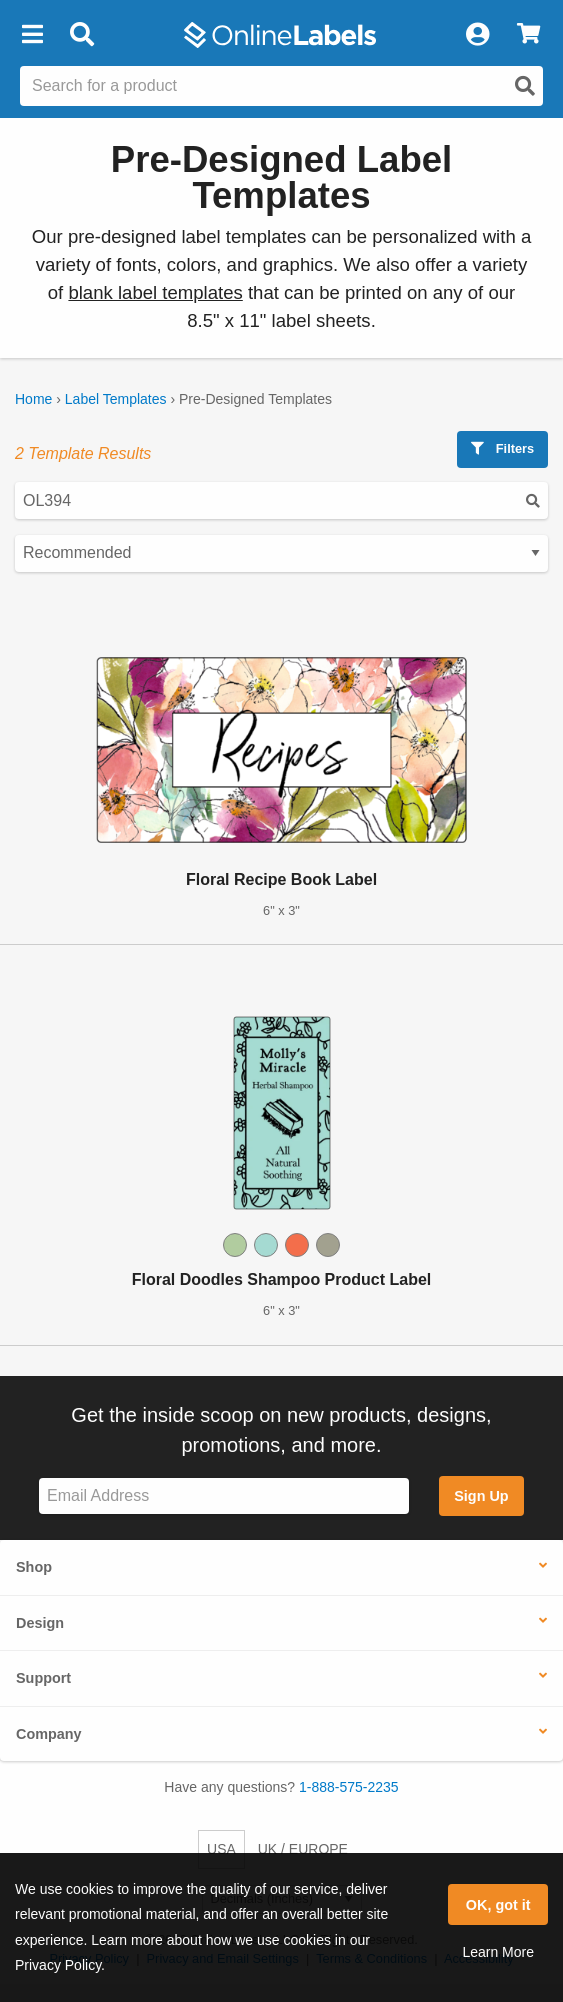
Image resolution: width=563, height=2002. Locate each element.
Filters (502, 448)
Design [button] (40, 1623)
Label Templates (116, 399)
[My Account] (477, 35)
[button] (32, 35)
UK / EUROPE (303, 1849)
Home (33, 399)
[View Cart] (528, 35)
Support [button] (43, 1678)
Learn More (498, 1952)
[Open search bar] (81, 35)
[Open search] (525, 86)
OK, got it (498, 1905)
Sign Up (481, 1496)
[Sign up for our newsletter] (224, 1496)
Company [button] (49, 1734)
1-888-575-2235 (349, 1787)
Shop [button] (34, 1567)
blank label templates (155, 292)
